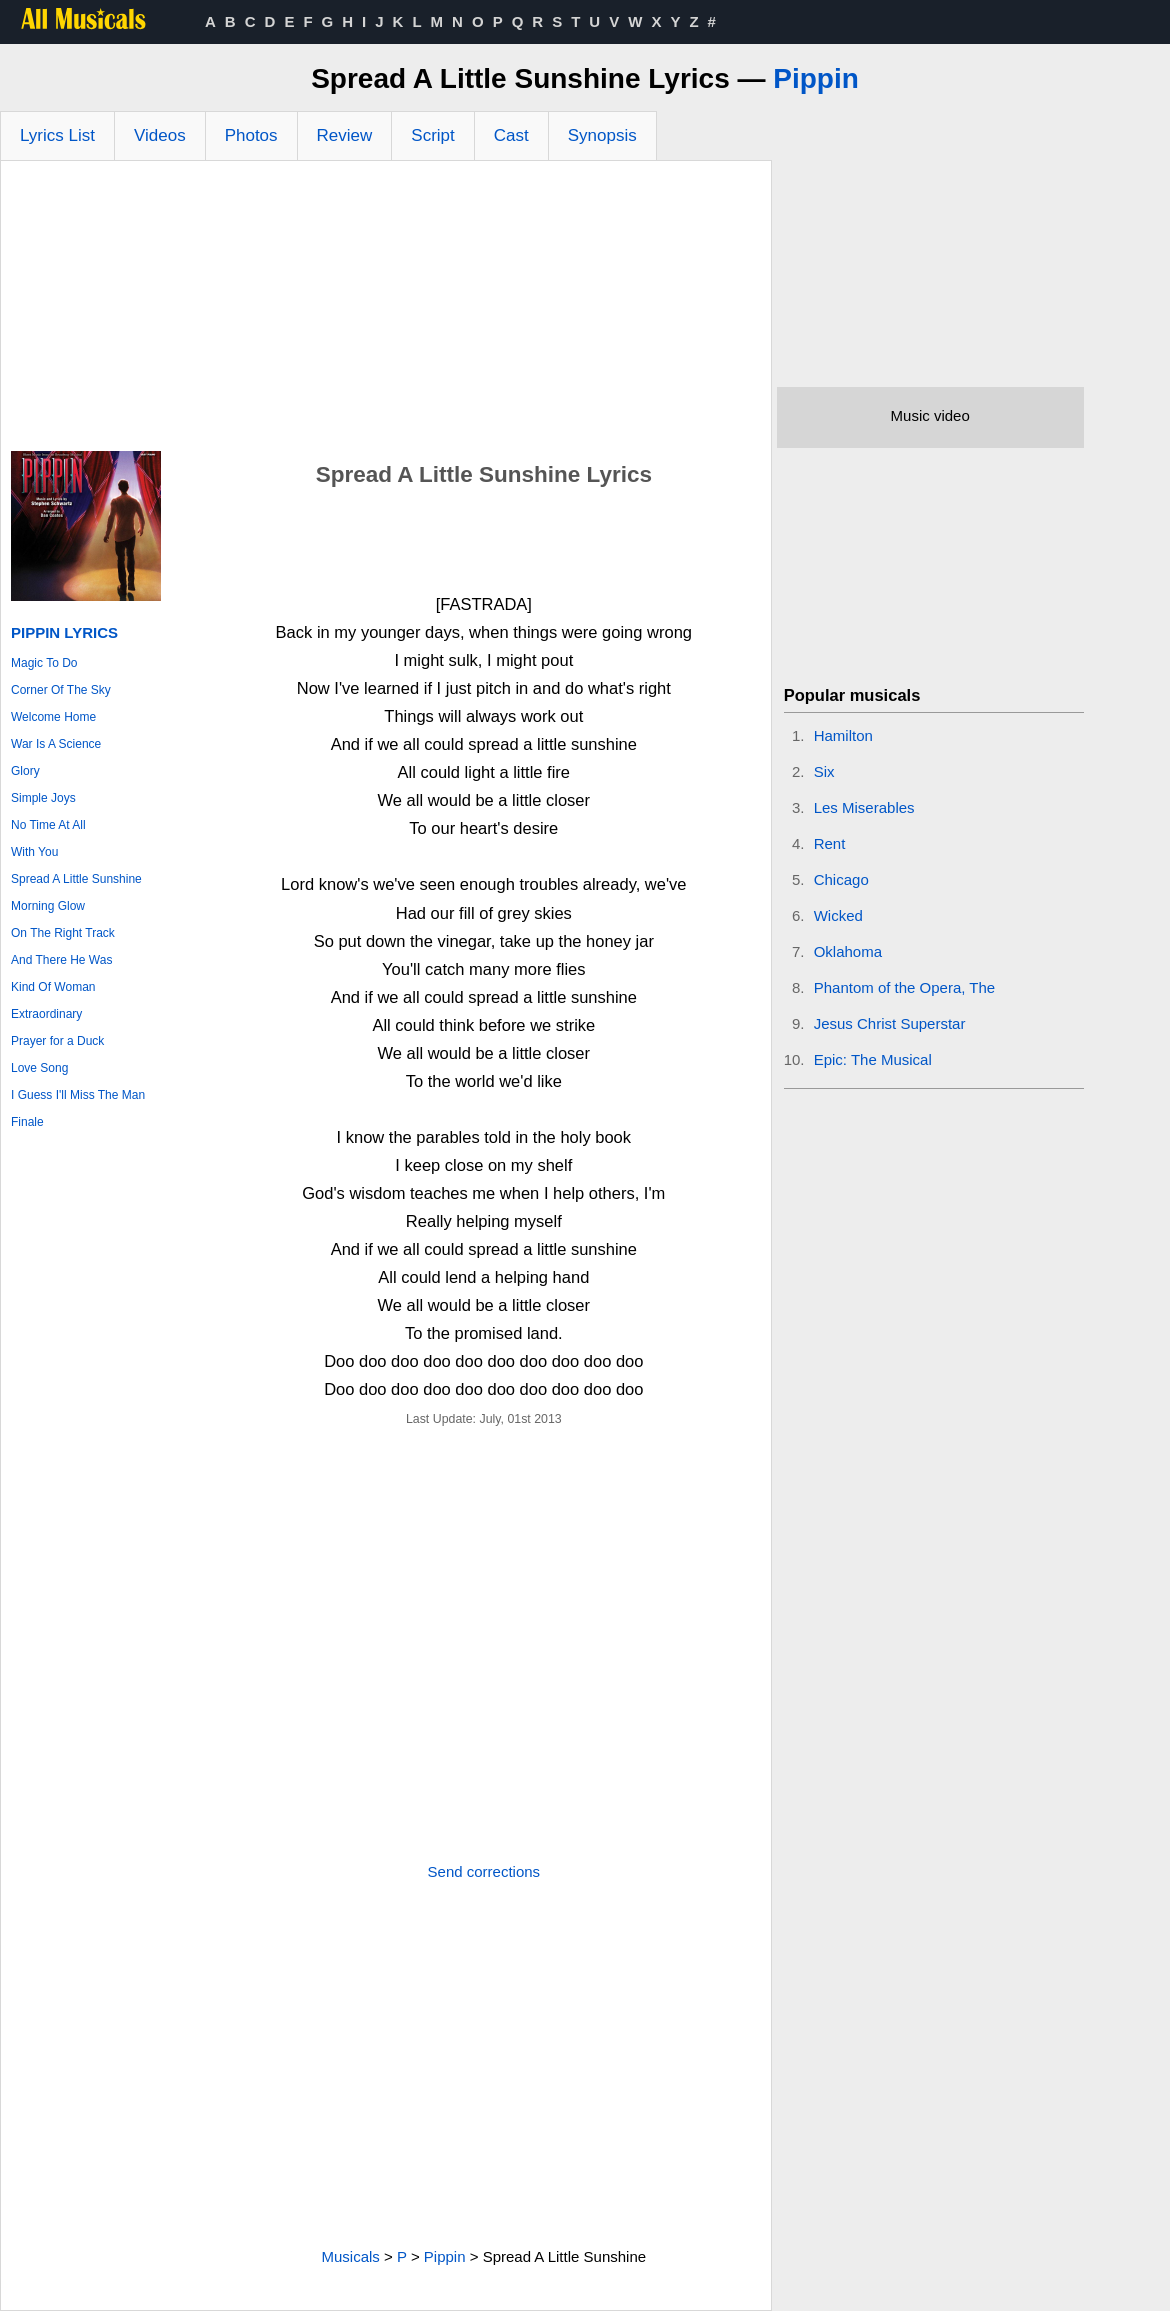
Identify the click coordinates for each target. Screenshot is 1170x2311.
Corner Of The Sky (61, 690)
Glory (25, 771)
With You (34, 852)
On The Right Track (63, 933)
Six (824, 771)
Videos (160, 135)
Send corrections (484, 1871)
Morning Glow (48, 906)
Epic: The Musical (873, 1059)
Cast (511, 135)
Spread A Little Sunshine (76, 879)
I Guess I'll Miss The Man (78, 1095)
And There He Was (61, 960)
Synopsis (602, 135)
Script (432, 135)
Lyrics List (57, 135)
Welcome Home (53, 717)
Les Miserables (864, 807)
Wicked (838, 915)
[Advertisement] (386, 311)
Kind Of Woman (53, 987)
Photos (251, 135)
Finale (27, 1122)
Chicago (841, 879)
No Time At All (48, 825)
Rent (830, 843)
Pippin (816, 78)
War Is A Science (56, 744)
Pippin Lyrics (64, 632)
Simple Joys (43, 798)
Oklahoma (848, 951)
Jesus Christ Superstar (890, 1023)
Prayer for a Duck (57, 1041)
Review (345, 135)
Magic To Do (44, 663)
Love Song (39, 1068)
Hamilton (843, 735)
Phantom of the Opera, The (905, 987)
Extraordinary (46, 1014)
